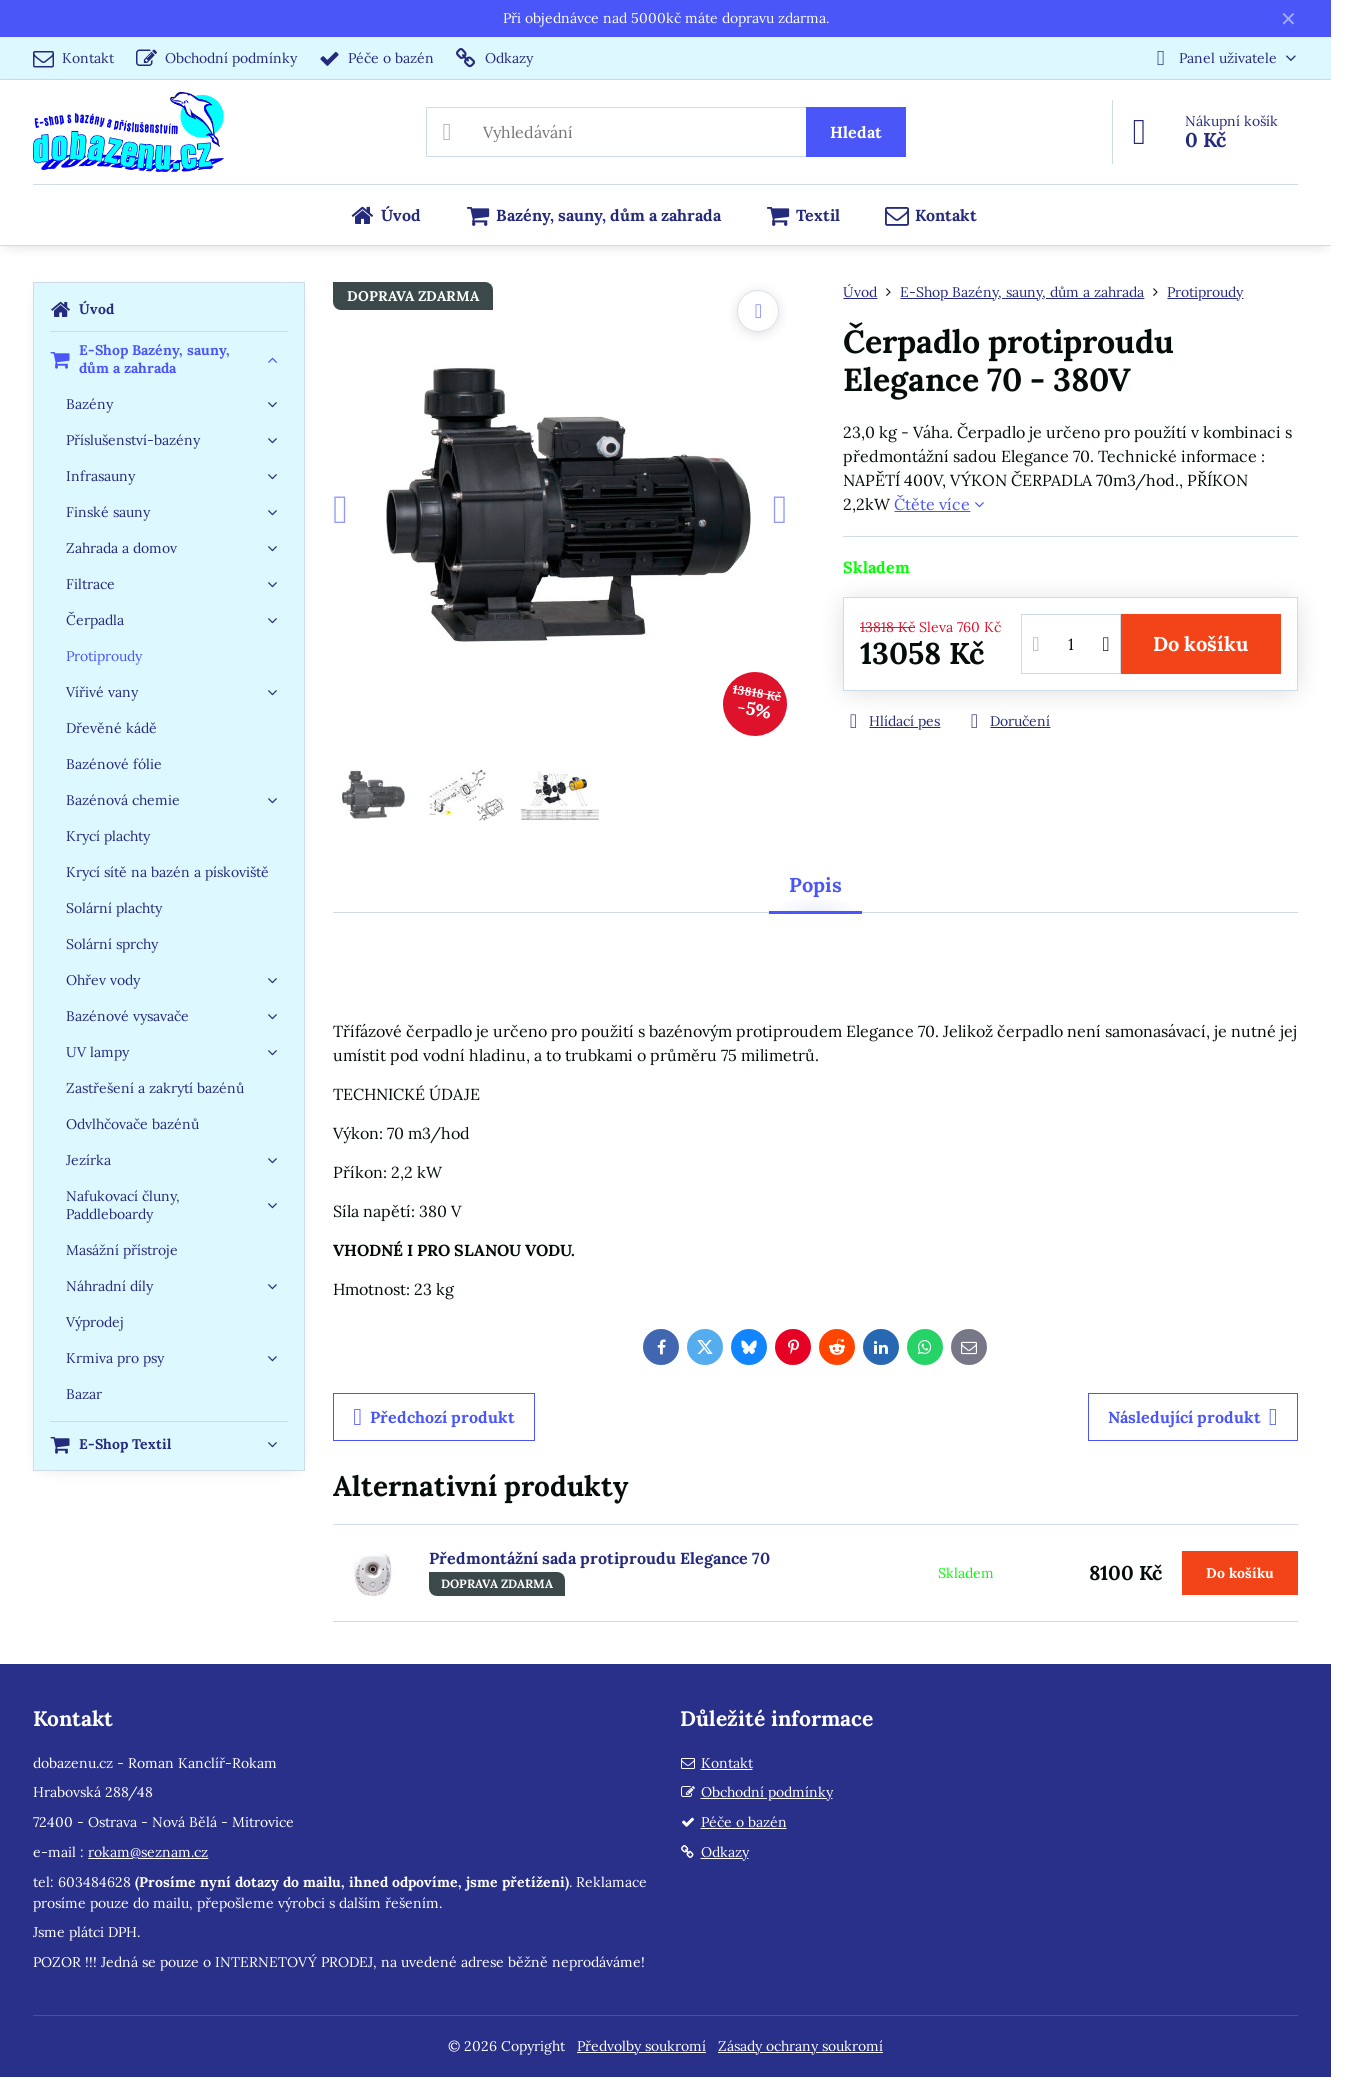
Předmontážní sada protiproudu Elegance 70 (599, 1558)
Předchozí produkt (434, 1417)
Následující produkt (1193, 1417)
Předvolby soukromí (641, 2046)
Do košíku (1200, 643)
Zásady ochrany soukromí (800, 2046)
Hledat (856, 132)
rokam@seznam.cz (148, 1852)
